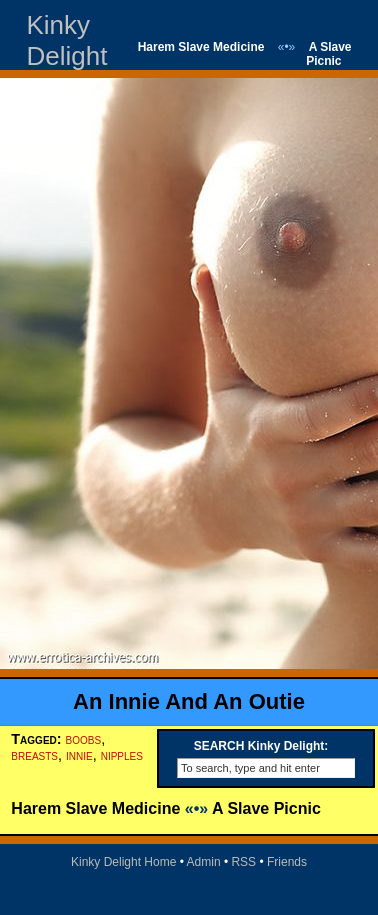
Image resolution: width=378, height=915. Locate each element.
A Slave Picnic (328, 54)
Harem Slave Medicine (201, 47)
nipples (122, 755)
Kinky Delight (66, 40)
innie (79, 755)
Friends (287, 862)
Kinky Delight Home (123, 862)
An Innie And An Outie (189, 701)
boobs (84, 739)
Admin (204, 862)
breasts (34, 755)
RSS (243, 862)
